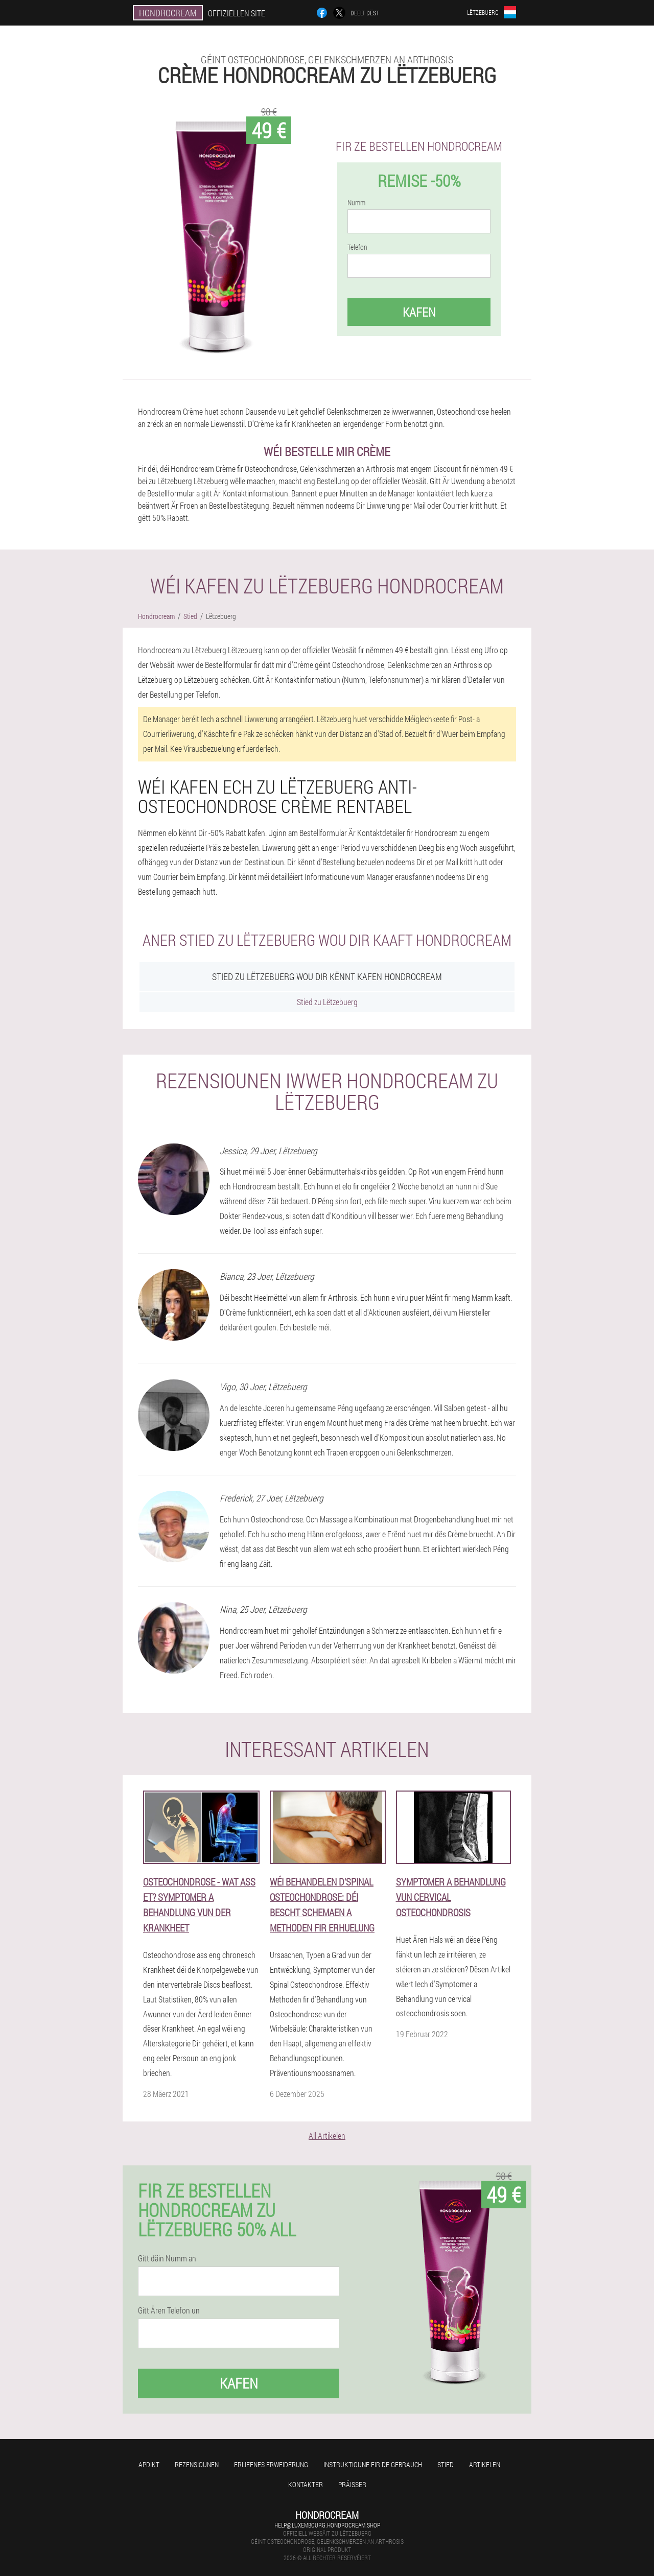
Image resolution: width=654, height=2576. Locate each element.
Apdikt (148, 2464)
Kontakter (305, 2484)
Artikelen (484, 2464)
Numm (356, 202)
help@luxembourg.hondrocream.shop (327, 2525)
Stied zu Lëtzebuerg (327, 1001)
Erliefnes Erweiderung (271, 2464)
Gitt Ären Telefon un (169, 2310)
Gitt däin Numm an (167, 2258)
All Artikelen (327, 2135)
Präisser (352, 2484)
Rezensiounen (197, 2464)
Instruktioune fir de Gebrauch (372, 2464)
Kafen (419, 312)
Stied (445, 2464)
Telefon (357, 247)
